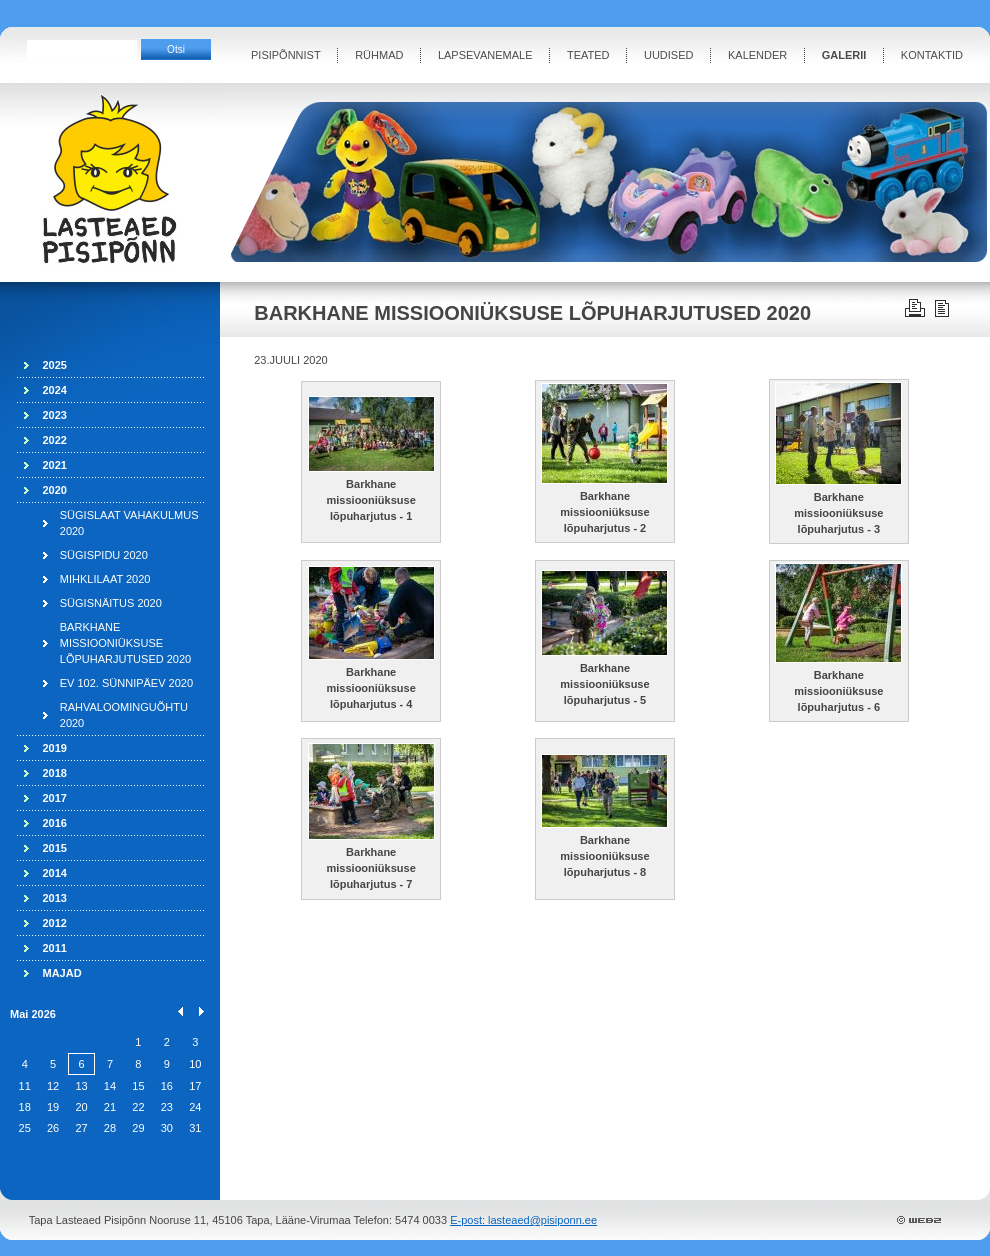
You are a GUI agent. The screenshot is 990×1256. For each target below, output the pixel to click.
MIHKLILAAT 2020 (105, 579)
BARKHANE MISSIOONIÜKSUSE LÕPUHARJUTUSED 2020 (125, 643)
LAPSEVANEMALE (485, 55)
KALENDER (757, 55)
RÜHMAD (379, 55)
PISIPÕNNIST (286, 55)
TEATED (588, 55)
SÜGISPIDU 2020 (104, 555)
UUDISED (669, 55)
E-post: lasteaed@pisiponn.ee (523, 1220)
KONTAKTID (932, 55)
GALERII (844, 55)
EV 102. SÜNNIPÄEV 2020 (126, 683)
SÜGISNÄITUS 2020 (111, 603)
